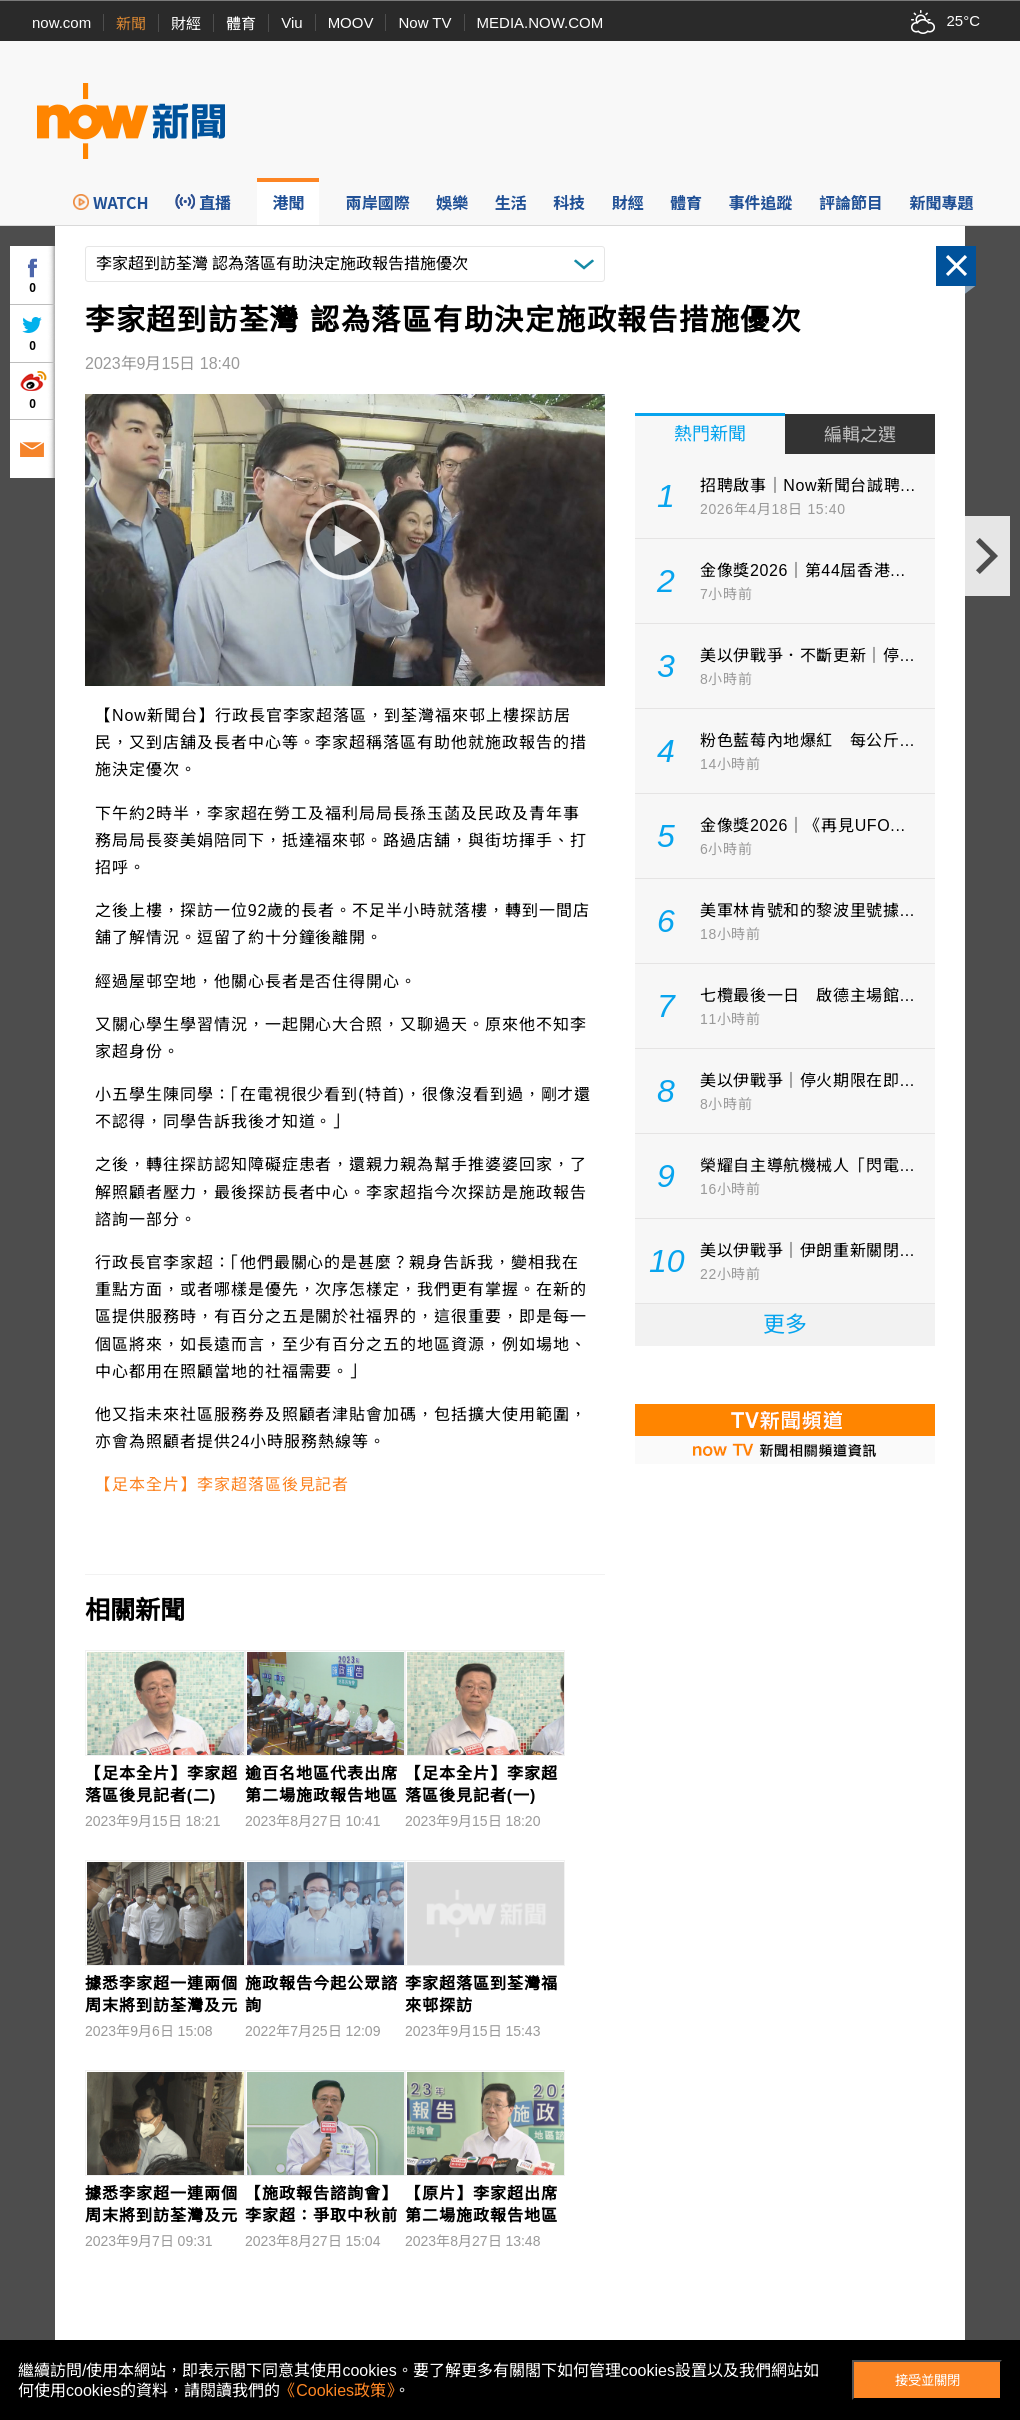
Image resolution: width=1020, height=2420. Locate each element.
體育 (241, 23)
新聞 (131, 23)
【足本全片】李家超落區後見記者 (222, 1484)
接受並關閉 (927, 2380)
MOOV (351, 22)
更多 (785, 1324)
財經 (186, 23)
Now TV (424, 22)
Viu (291, 22)
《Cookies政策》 (337, 2390)
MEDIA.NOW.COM (540, 22)
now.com (61, 22)
